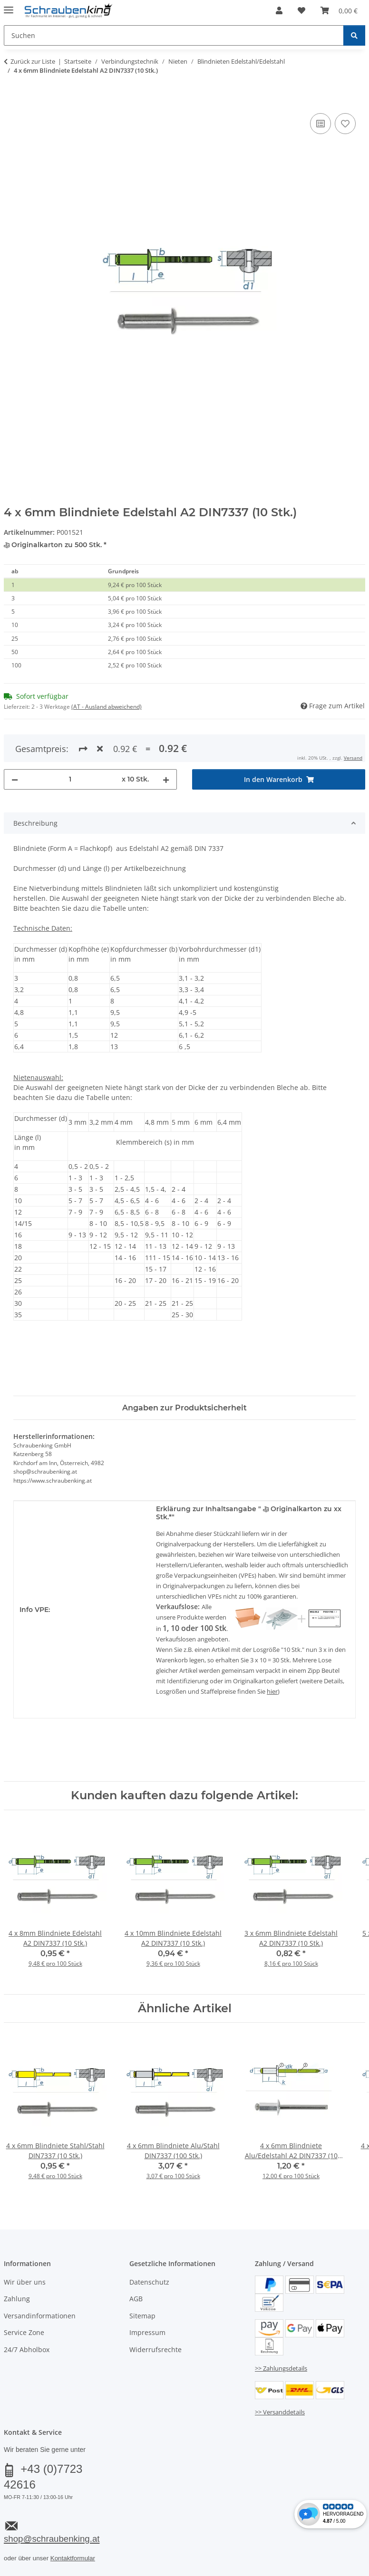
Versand (353, 757)
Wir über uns (25, 2282)
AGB (136, 2298)
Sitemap (142, 2315)
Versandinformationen (40, 2315)
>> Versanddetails (280, 2412)
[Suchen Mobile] (174, 35)
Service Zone (24, 2332)
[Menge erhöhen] (165, 779)
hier (272, 1691)
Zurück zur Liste (32, 61)
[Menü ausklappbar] (8, 6)
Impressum (147, 2332)
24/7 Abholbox (26, 2349)
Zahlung (17, 2298)
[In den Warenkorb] (11, 100)
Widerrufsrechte (155, 2349)
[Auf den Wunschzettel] (345, 123)
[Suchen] (354, 35)
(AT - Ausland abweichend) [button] (106, 707)
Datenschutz (149, 2282)
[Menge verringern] (14, 779)
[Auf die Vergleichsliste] (320, 123)
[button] (279, 10)
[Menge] (70, 779)
